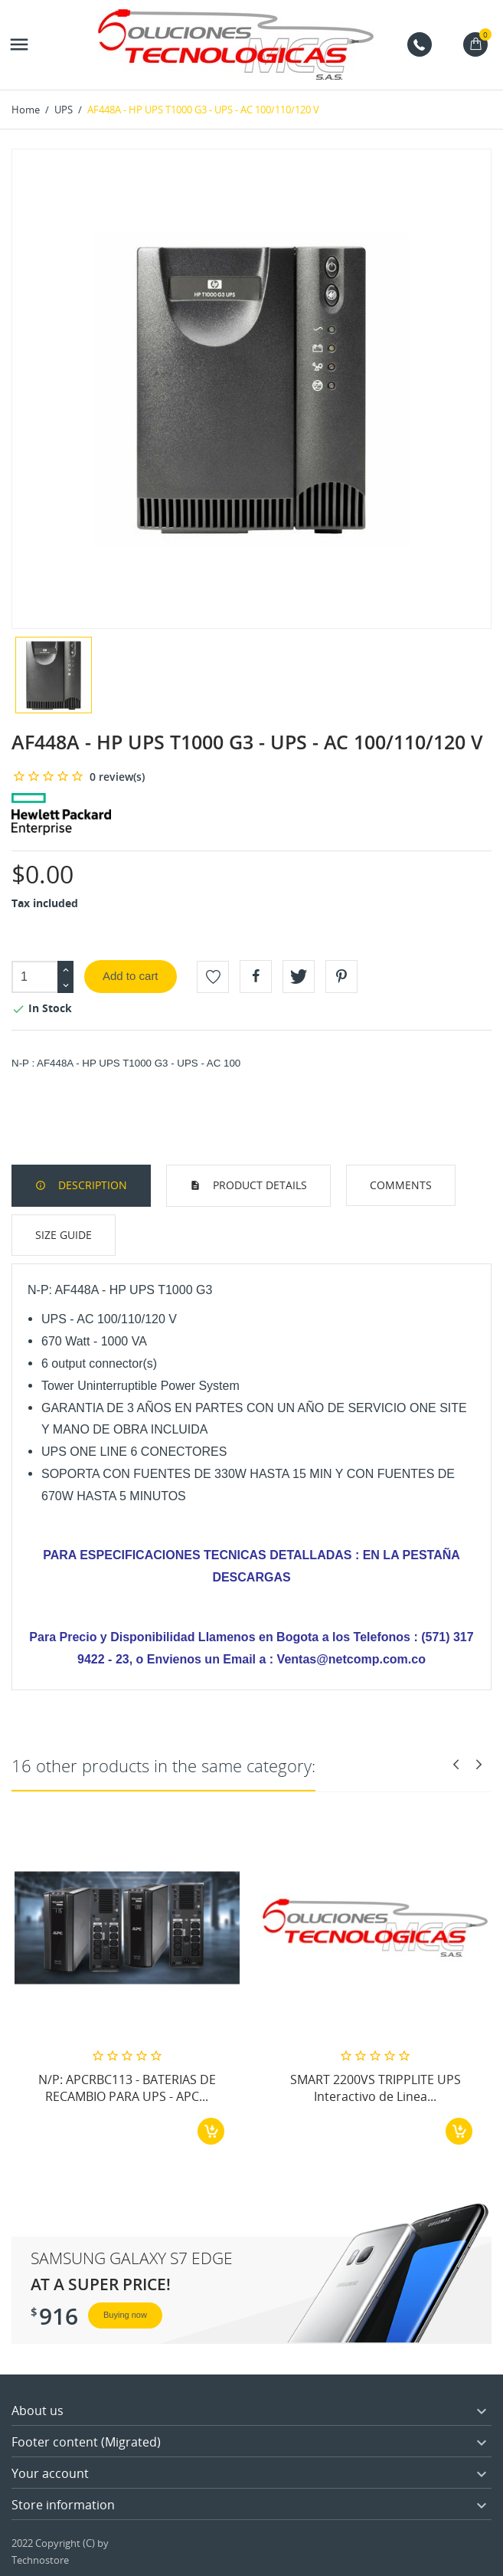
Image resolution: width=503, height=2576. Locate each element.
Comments (401, 1185)
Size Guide (63, 1234)
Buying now (125, 2314)
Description (91, 1185)
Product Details (258, 1185)
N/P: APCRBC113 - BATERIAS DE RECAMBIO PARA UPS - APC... (127, 2088)
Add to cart (130, 975)
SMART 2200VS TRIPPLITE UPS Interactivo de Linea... (375, 2088)
